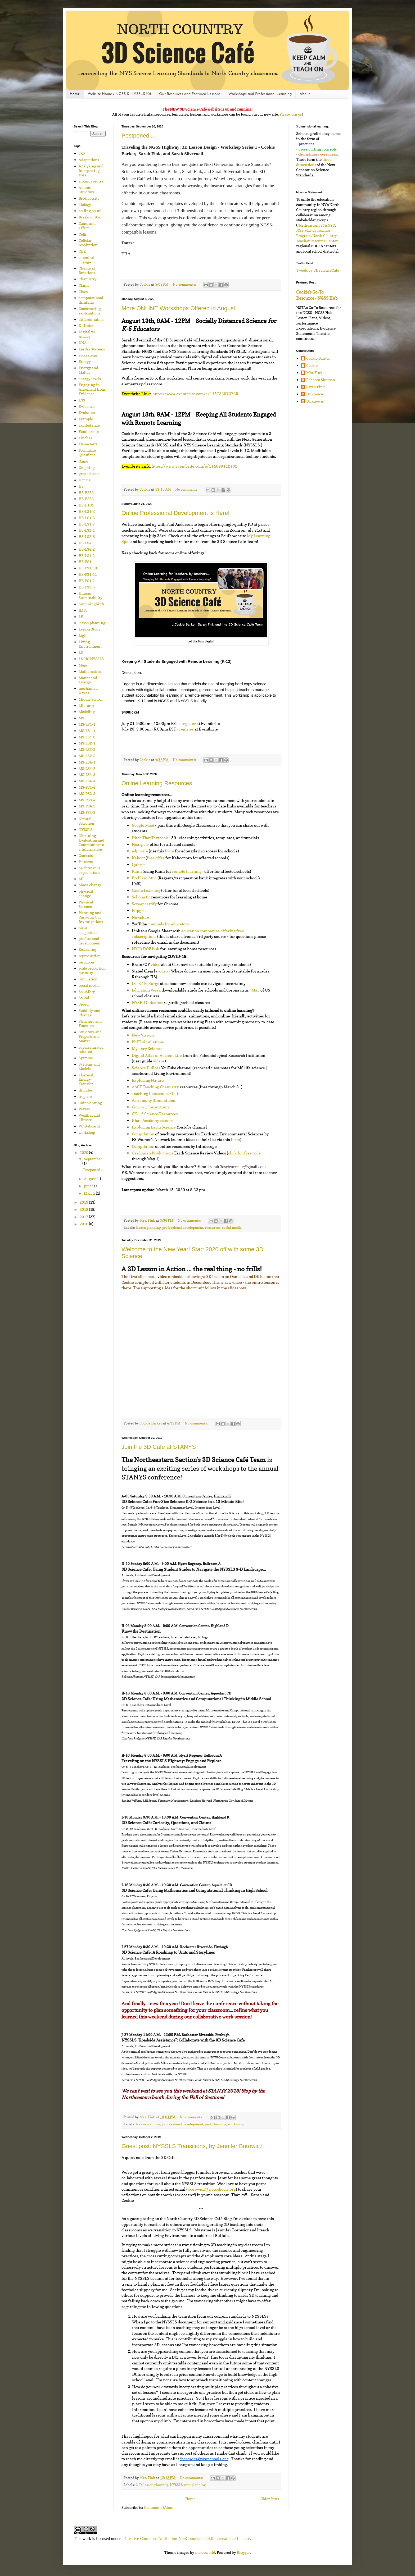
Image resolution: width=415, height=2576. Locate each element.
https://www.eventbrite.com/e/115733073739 (195, 393)
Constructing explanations (90, 310)
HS (81, 486)
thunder (85, 1090)
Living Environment (90, 644)
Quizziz (138, 864)
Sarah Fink (315, 387)
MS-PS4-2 (87, 806)
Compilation (143, 1133)
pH (81, 878)
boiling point (90, 210)
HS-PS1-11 (88, 574)
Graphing (87, 467)
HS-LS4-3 (87, 555)
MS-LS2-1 (87, 743)
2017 (84, 1216)
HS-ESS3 (86, 498)
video (155, 964)
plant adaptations (88, 930)
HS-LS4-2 (87, 549)
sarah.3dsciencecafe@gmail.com (237, 1166)
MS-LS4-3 (87, 774)
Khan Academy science (152, 1120)
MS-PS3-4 (87, 800)
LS (81, 652)
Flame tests (88, 444)
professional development (182, 1228)
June (88, 1186)
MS (81, 718)
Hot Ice (85, 480)
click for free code (244, 1152)
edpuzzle (140, 850)
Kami (137, 871)
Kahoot (138, 857)
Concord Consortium (150, 1106)
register (188, 723)
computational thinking (91, 299)
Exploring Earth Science (154, 1127)
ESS (82, 400)
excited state (89, 425)
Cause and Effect (87, 225)
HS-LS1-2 (87, 511)
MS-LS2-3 (87, 749)
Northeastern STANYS (316, 225)
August (90, 1178)
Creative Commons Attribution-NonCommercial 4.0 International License (187, 2538)
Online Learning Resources (156, 783)
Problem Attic (144, 877)
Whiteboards (89, 1126)
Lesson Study (90, 629)
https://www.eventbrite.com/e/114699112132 (194, 466)
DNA (83, 342)
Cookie (312, 365)
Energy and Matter (88, 370)
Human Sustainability (90, 595)
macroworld (205, 2552)
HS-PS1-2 (87, 580)
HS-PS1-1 (87, 561)
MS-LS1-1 (87, 724)
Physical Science (86, 904)
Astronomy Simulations (153, 1100)
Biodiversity (89, 198)
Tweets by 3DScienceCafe (317, 270)
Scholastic (141, 896)
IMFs (83, 610)
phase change (90, 885)
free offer (156, 857)
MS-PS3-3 (87, 793)
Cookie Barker (318, 358)
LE (81, 616)
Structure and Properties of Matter (90, 1036)
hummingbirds (92, 604)
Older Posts (269, 2498)
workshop (235, 2124)
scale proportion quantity (92, 970)
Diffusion (86, 325)
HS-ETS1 (86, 505)
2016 (84, 1224)
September (93, 1159)
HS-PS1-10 (88, 568)
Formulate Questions (87, 452)
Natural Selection (86, 820)
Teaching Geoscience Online (157, 1093)
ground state (89, 473)
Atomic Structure (86, 189)
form (169, 850)
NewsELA (140, 917)
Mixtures (86, 705)
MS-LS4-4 (87, 781)
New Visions (143, 1035)
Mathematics (90, 671)
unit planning (215, 2124)
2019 (84, 1202)
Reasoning (87, 949)
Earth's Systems (92, 349)
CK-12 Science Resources (155, 1113)
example (86, 419)
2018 (84, 1209)
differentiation (91, 319)
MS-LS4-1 (87, 762)
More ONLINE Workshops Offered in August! (179, 308)
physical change (86, 893)
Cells (83, 234)
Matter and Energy (88, 679)
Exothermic (89, 431)
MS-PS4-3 (87, 812)
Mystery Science (147, 1048)
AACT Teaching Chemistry (155, 1086)
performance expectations (89, 870)
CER (82, 251)
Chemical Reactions (87, 270)
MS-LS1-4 (87, 730)
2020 (84, 1152)
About (305, 94)
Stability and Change (89, 1012)
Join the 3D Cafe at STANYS (158, 1447)
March (90, 1193)
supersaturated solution (91, 1049)
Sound (84, 997)
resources (212, 1228)
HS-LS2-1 (87, 530)
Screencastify (144, 903)
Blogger (243, 2552)
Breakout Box (90, 217)
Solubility (87, 991)
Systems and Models (89, 1066)
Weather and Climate (89, 1117)
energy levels (90, 378)
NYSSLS (176, 2485)
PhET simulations (148, 1041)
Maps (83, 665)
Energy (85, 361)
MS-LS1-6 (87, 737)
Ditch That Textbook (150, 837)
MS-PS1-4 (87, 787)
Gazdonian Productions (152, 1152)
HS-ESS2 (86, 492)
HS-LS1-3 (87, 517)
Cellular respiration (88, 242)
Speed (84, 1004)
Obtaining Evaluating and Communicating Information (91, 842)
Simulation (88, 979)
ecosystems (88, 355)
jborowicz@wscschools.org (212, 2189)
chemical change (86, 259)
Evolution (87, 412)
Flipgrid (139, 910)
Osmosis (86, 855)
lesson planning (148, 1228)
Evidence (86, 406)
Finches (85, 438)
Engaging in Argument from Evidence (92, 389)
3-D (139, 2485)
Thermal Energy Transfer (86, 1079)
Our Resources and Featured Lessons (189, 94)
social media (232, 1228)
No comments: (185, 284)
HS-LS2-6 (87, 536)
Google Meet (143, 825)
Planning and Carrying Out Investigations (91, 917)
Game (83, 461)
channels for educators (168, 923)
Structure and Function (90, 1023)
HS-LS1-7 (87, 524)
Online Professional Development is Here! (175, 513)
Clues (83, 291)
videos (159, 1060)
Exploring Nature (148, 1080)
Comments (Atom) (159, 2507)
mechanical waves (88, 690)
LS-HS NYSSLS (91, 658)
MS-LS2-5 (87, 755)
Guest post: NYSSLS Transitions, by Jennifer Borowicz (192, 2146)
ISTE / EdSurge (145, 983)
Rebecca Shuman (320, 380)
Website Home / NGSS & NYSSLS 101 (119, 94)
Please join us (290, 114)
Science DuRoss (146, 1067)
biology (85, 204)
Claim (84, 285)
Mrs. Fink (314, 373)
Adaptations (89, 159)
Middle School (90, 699)
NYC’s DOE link (145, 948)
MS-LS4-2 (87, 768)
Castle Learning (146, 890)
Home (75, 94)
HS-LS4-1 (87, 543)
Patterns (86, 861)
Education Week (146, 990)
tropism (85, 1096)
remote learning (187, 871)
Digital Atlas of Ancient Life (157, 1055)
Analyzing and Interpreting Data (91, 170)
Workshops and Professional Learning (260, 94)
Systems (86, 1058)
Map (255, 990)
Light (83, 635)
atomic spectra (91, 181)
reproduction (90, 955)
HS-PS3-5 (87, 587)
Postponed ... (138, 135)
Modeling (87, 711)
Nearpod (140, 844)
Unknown (314, 394)
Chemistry (88, 279)
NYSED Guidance (147, 1002)
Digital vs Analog (87, 334)
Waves (84, 1109)
